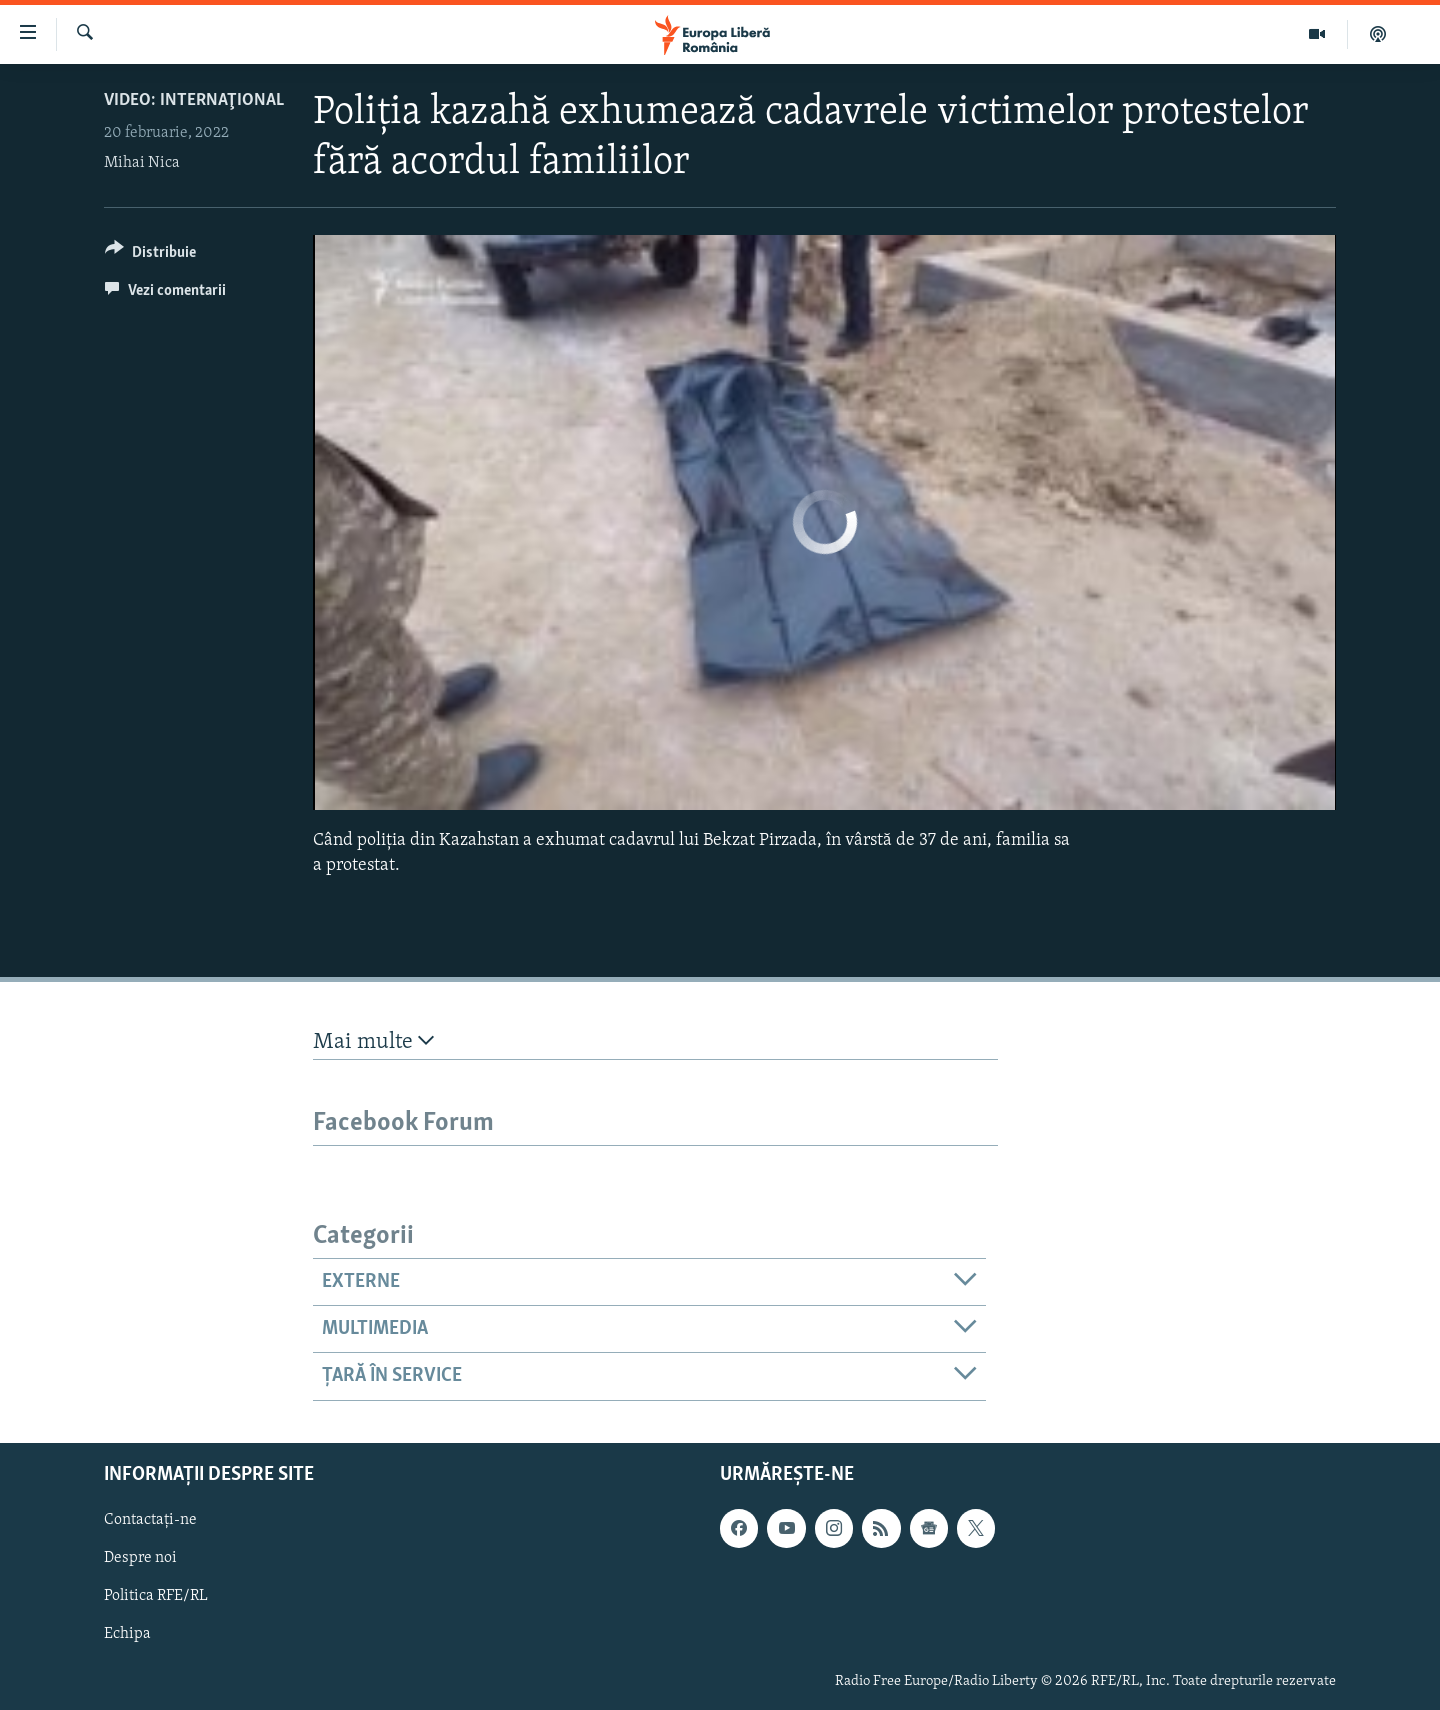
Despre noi (140, 1558)
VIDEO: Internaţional (194, 100)
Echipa (127, 1634)
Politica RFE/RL (156, 1596)
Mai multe (373, 1041)
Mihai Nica (142, 163)
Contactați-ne (150, 1520)
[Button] (150, 255)
